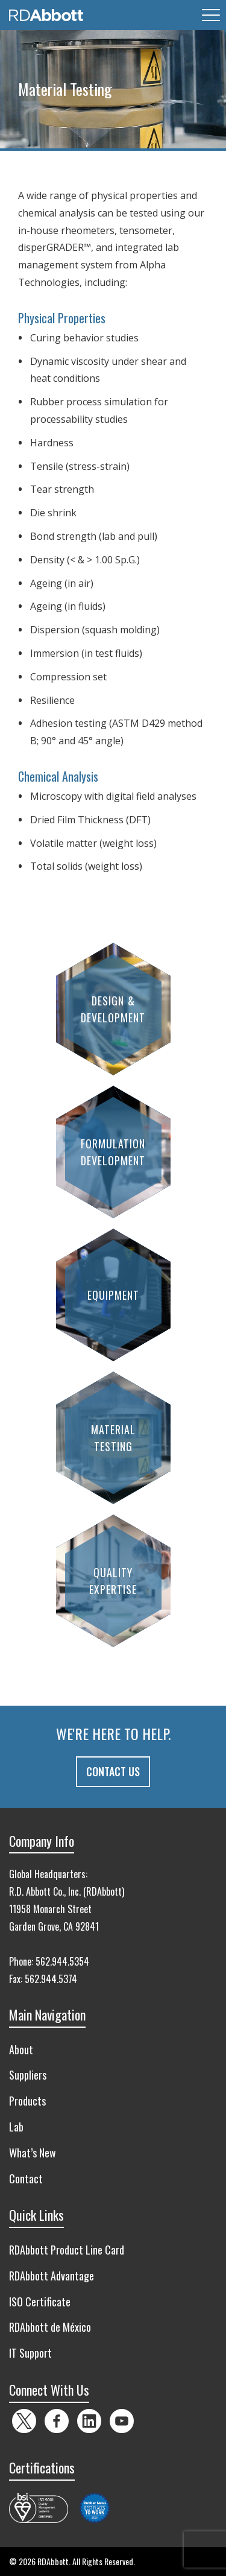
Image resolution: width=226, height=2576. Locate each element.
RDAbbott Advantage (51, 2275)
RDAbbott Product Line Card (66, 2250)
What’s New (32, 2152)
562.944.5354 (62, 1961)
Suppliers (27, 2075)
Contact (26, 2178)
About (21, 2049)
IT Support (30, 2353)
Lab (16, 2127)
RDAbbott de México (50, 2327)
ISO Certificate (40, 2301)
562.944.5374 (51, 1979)
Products (27, 2101)
